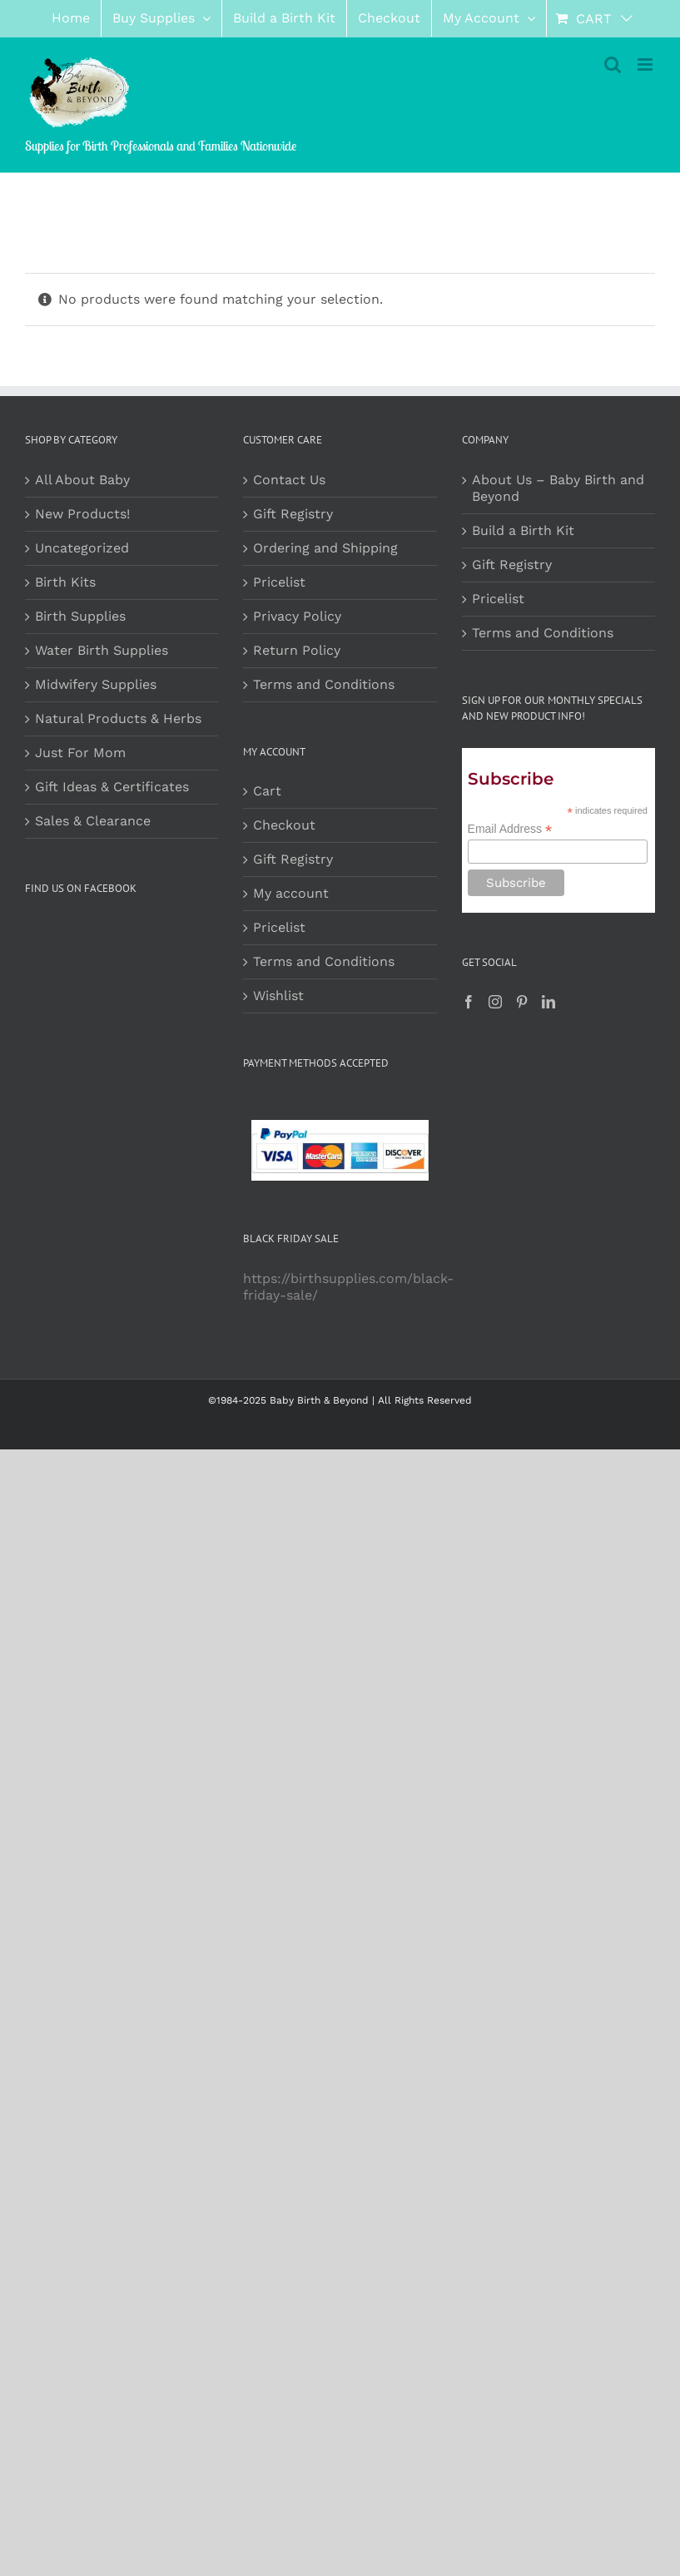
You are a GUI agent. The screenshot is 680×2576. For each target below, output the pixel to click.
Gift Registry (293, 514)
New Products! (82, 514)
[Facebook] (468, 1001)
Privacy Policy (297, 616)
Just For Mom (80, 752)
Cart (267, 791)
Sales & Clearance (93, 821)
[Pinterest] (522, 1001)
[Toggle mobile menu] (646, 64)
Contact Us (289, 480)
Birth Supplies (80, 616)
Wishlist (278, 995)
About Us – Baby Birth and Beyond (558, 488)
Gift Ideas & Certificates (112, 787)
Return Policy (296, 650)
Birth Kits (65, 582)
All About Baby (82, 480)
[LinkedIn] (548, 1001)
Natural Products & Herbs (118, 718)
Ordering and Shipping (325, 548)
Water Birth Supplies (101, 650)
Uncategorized (82, 548)
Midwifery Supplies (95, 684)
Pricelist (279, 582)
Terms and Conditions (324, 684)
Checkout (284, 825)
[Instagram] (495, 1001)
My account (291, 893)
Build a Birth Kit (523, 530)
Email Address (510, 829)
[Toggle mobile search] (612, 64)
